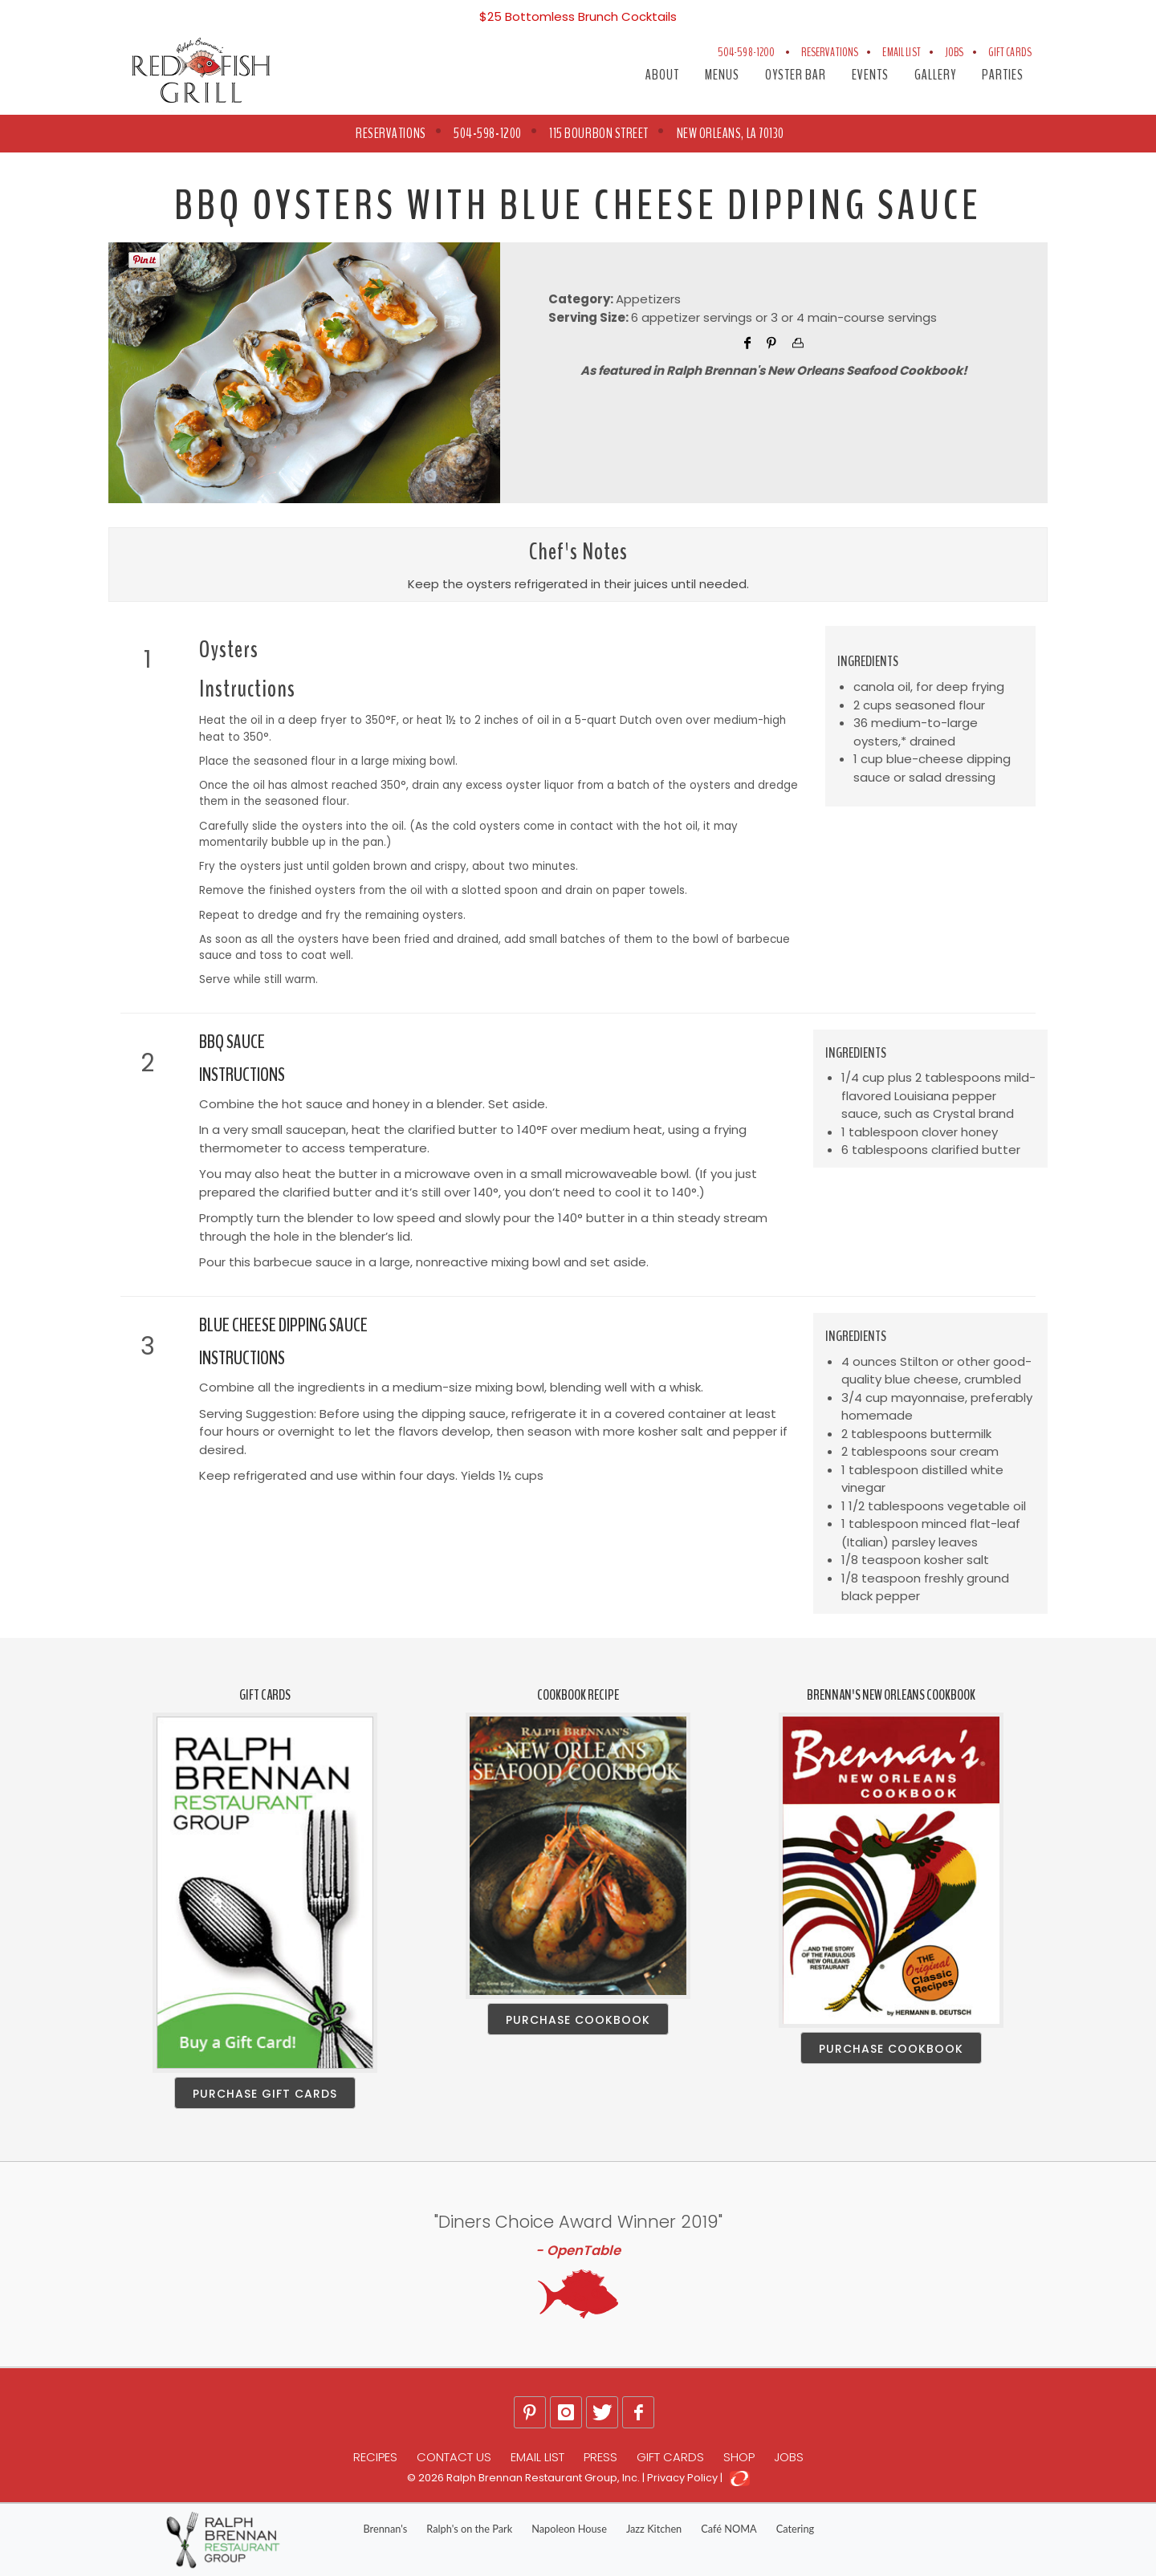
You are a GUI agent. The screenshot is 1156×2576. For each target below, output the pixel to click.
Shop (739, 2456)
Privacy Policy (682, 2478)
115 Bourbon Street (599, 133)
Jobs (954, 52)
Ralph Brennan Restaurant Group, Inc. (543, 2478)
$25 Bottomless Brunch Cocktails (578, 16)
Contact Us (454, 2456)
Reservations (830, 52)
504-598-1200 (747, 52)
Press (600, 2456)
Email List (901, 52)
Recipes (375, 2456)
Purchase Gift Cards (265, 2094)
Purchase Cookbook (578, 2020)
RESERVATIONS (390, 133)
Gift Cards (1010, 52)
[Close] (1133, 9)
